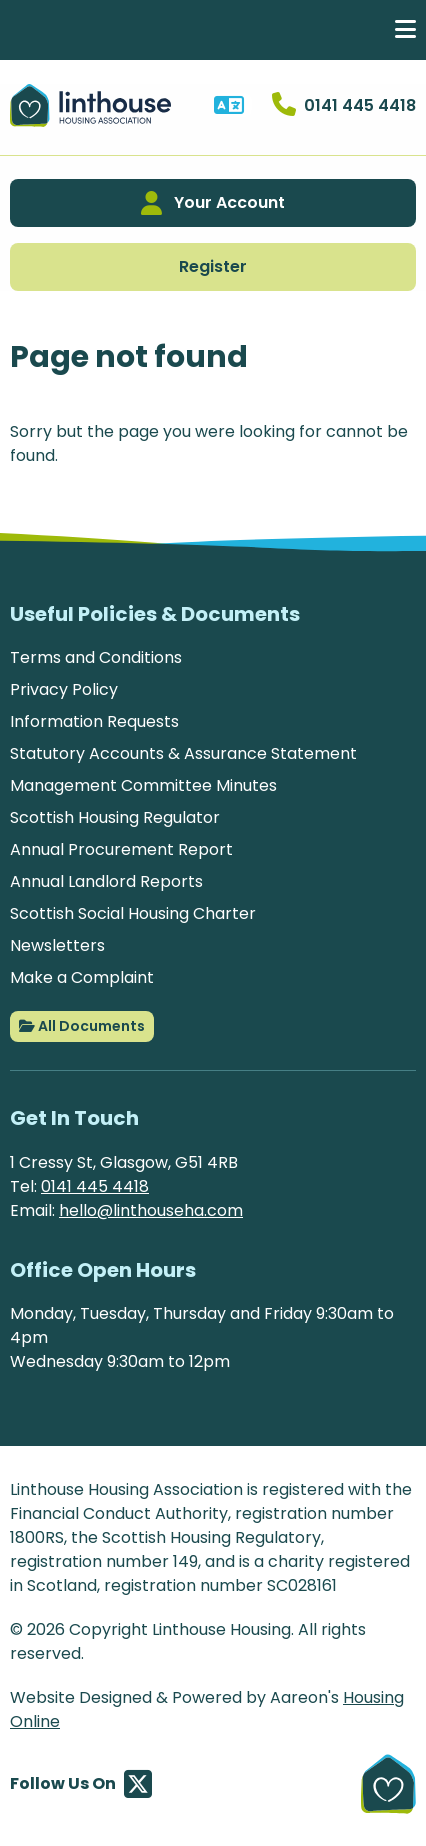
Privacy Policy (64, 689)
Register (213, 266)
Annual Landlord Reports (106, 881)
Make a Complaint (82, 977)
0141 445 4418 (95, 1186)
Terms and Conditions (96, 657)
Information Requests (94, 721)
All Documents (82, 1026)
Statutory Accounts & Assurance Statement (183, 753)
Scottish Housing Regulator (115, 817)
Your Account (213, 203)
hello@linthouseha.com (151, 1210)
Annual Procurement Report (121, 849)
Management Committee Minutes (143, 785)
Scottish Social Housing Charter (133, 913)
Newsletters (57, 945)
